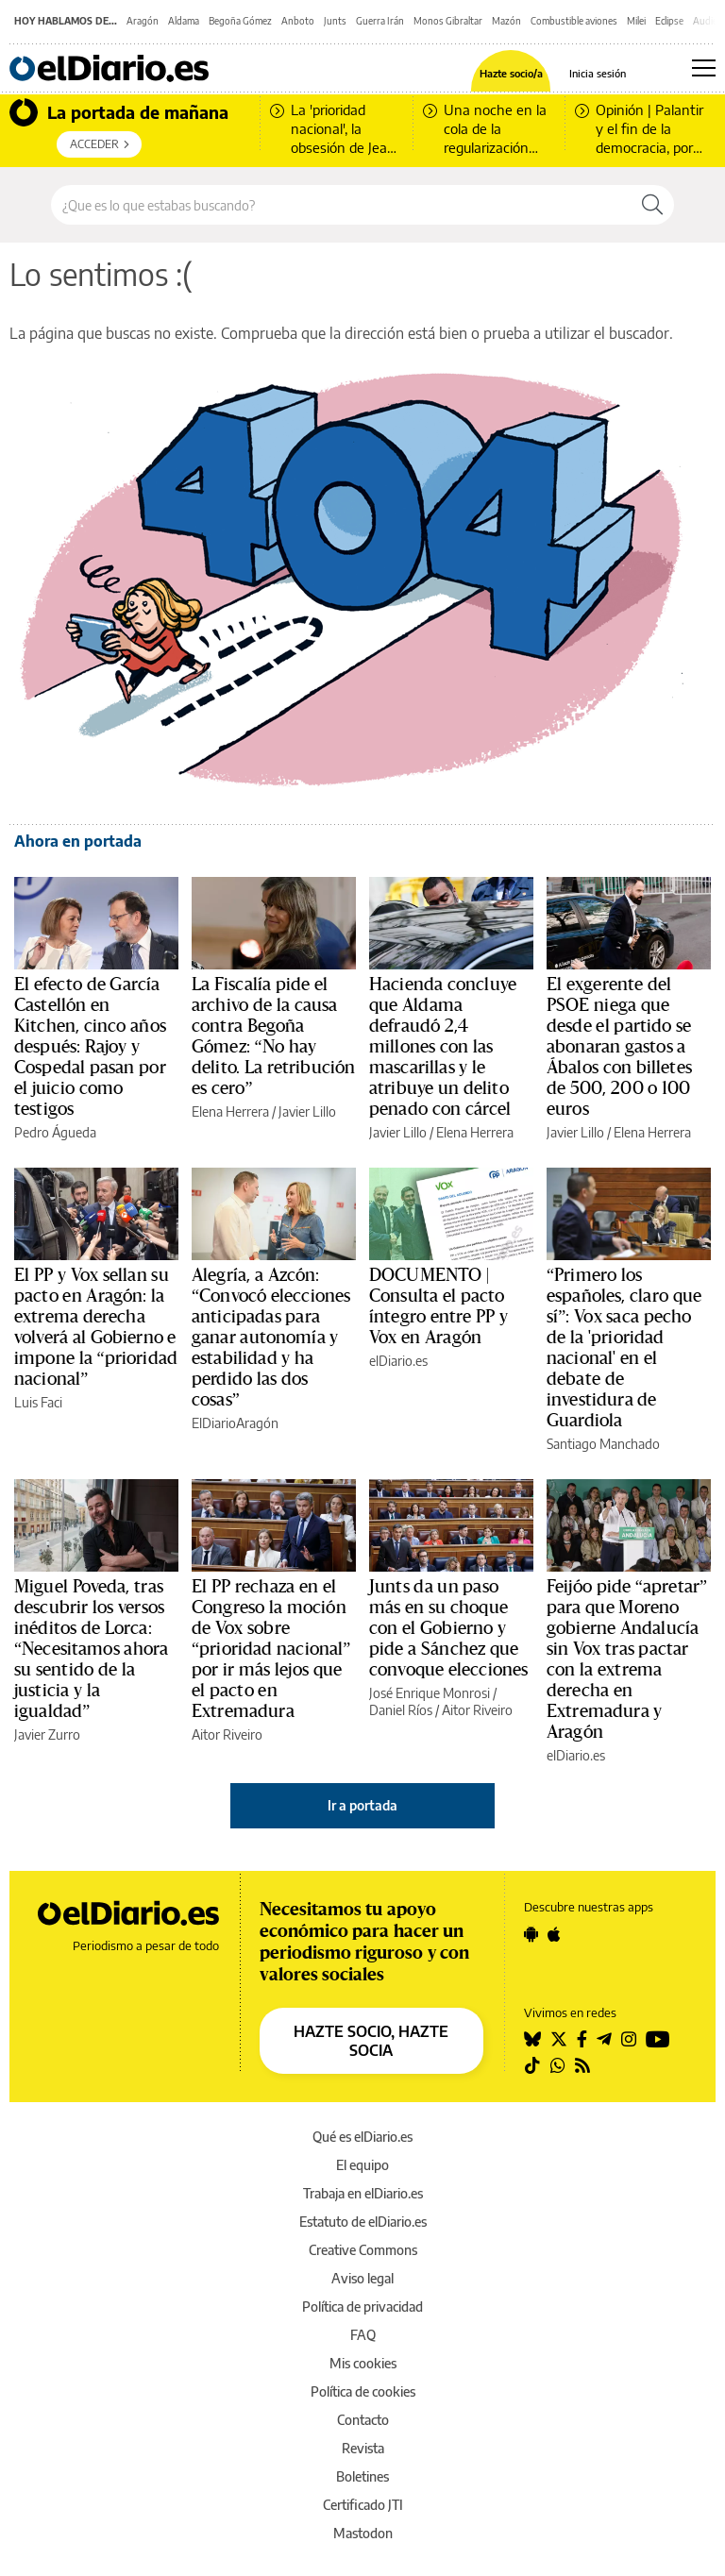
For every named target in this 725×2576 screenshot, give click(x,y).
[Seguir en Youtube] (658, 2038)
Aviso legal (362, 2278)
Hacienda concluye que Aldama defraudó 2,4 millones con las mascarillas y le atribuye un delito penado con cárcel (442, 1047)
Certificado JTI (363, 2505)
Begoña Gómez (240, 20)
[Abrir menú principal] (704, 67)
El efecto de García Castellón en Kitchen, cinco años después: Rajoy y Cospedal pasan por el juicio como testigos (90, 1047)
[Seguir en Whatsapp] (557, 2065)
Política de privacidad (362, 2306)
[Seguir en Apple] (554, 1934)
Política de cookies (363, 2391)
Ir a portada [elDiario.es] (362, 1805)
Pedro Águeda (55, 1132)
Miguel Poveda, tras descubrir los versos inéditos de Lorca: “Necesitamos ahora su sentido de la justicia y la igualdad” (91, 1649)
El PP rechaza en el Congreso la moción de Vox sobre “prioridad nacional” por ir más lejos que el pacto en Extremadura (271, 1649)
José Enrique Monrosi (429, 1693)
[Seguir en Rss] (582, 2065)
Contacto (363, 2420)
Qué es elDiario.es (362, 2137)
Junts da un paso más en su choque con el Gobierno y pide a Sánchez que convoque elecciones (448, 1628)
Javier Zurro (47, 1734)
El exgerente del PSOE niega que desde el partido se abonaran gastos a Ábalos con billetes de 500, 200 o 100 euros (619, 1047)
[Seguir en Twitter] (558, 2038)
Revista (363, 2448)
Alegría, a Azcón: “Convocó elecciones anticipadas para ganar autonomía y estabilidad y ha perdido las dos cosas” (271, 1337)
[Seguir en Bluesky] (532, 2038)
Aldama (183, 20)
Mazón (506, 20)
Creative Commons (363, 2250)
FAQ (363, 2335)
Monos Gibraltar (447, 20)
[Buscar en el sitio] (341, 205)
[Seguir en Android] (531, 1934)
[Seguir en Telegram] (604, 2038)
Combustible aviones (574, 20)
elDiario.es (398, 1361)
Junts (335, 20)
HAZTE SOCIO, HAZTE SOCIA (371, 2041)
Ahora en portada (78, 841)
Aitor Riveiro (227, 1734)
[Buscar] (652, 205)
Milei (636, 20)
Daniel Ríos (400, 1710)
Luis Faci (38, 1402)
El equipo (362, 2165)
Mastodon (363, 2533)
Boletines (362, 2476)
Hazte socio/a (511, 73)
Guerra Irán (380, 20)
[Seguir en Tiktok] (532, 2065)
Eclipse (669, 20)
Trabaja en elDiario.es (363, 2193)
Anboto (297, 20)
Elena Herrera (230, 1111)
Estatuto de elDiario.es (363, 2222)
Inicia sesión (597, 73)
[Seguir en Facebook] (582, 2038)
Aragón (142, 20)
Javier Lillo (307, 1111)
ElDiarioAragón (235, 1423)
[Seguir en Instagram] (628, 2038)
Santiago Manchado (603, 1444)
